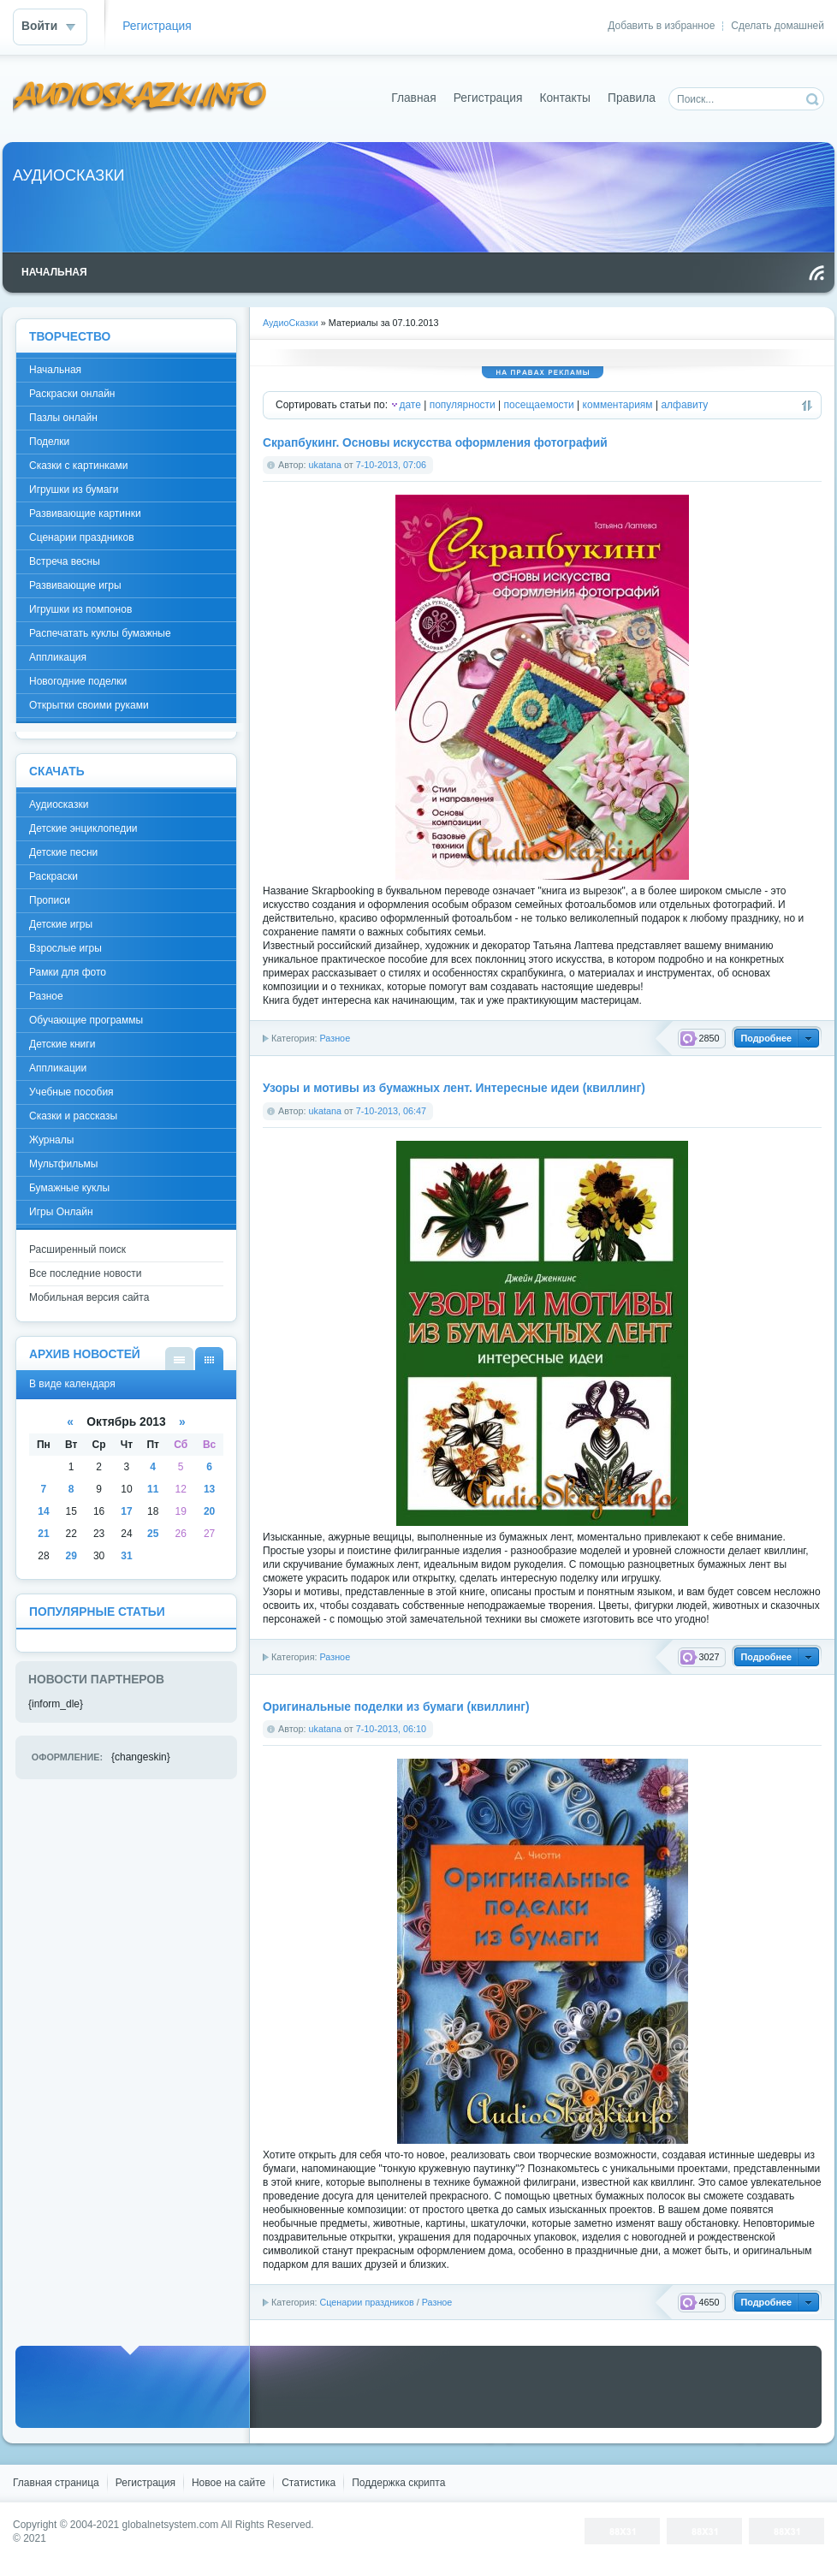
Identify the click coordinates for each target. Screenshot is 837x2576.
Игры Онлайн (61, 1212)
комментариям (618, 405)
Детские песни (63, 852)
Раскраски (53, 876)
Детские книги (62, 1044)
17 (126, 1511)
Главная (413, 98)
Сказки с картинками (78, 466)
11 (152, 1489)
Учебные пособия (71, 1092)
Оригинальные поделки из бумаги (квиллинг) (396, 1707)
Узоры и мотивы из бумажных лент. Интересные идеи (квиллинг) (454, 1088)
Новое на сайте (228, 2483)
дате (409, 405)
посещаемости (539, 405)
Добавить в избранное (661, 26)
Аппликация (57, 657)
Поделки (49, 442)
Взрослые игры (65, 948)
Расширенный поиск (77, 1249)
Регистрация (157, 26)
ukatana (325, 465)
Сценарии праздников (366, 2302)
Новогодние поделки (78, 681)
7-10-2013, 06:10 (391, 1729)
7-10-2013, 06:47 (391, 1111)
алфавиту (684, 405)
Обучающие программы (86, 1020)
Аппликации (57, 1068)
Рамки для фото (67, 972)
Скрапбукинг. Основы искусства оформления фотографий (435, 442)
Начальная (55, 370)
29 (71, 1556)
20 (209, 1511)
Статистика (308, 2483)
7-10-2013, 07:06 (391, 465)
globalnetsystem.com (170, 2525)
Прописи (49, 900)
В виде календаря (209, 1358)
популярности (463, 405)
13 (209, 1489)
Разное (334, 1038)
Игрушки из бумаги (73, 490)
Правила (632, 98)
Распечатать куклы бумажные (100, 633)
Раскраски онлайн (72, 394)
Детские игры (60, 924)
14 (43, 1511)
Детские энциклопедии (83, 828)
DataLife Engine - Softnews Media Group (140, 98)
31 (126, 1556)
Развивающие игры (75, 585)
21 (43, 1534)
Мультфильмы (63, 1164)
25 (152, 1534)
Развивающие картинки (85, 513)
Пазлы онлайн (63, 418)
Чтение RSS (816, 273)
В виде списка (179, 1358)
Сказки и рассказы (73, 1116)
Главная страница (56, 2483)
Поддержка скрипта (398, 2483)
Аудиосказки (58, 804)
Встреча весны (64, 561)
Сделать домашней (777, 26)
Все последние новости (85, 1273)
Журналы (51, 1140)
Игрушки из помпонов (80, 609)
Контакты (565, 98)
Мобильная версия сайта (89, 1297)
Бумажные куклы (69, 1188)
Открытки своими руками (89, 705)
